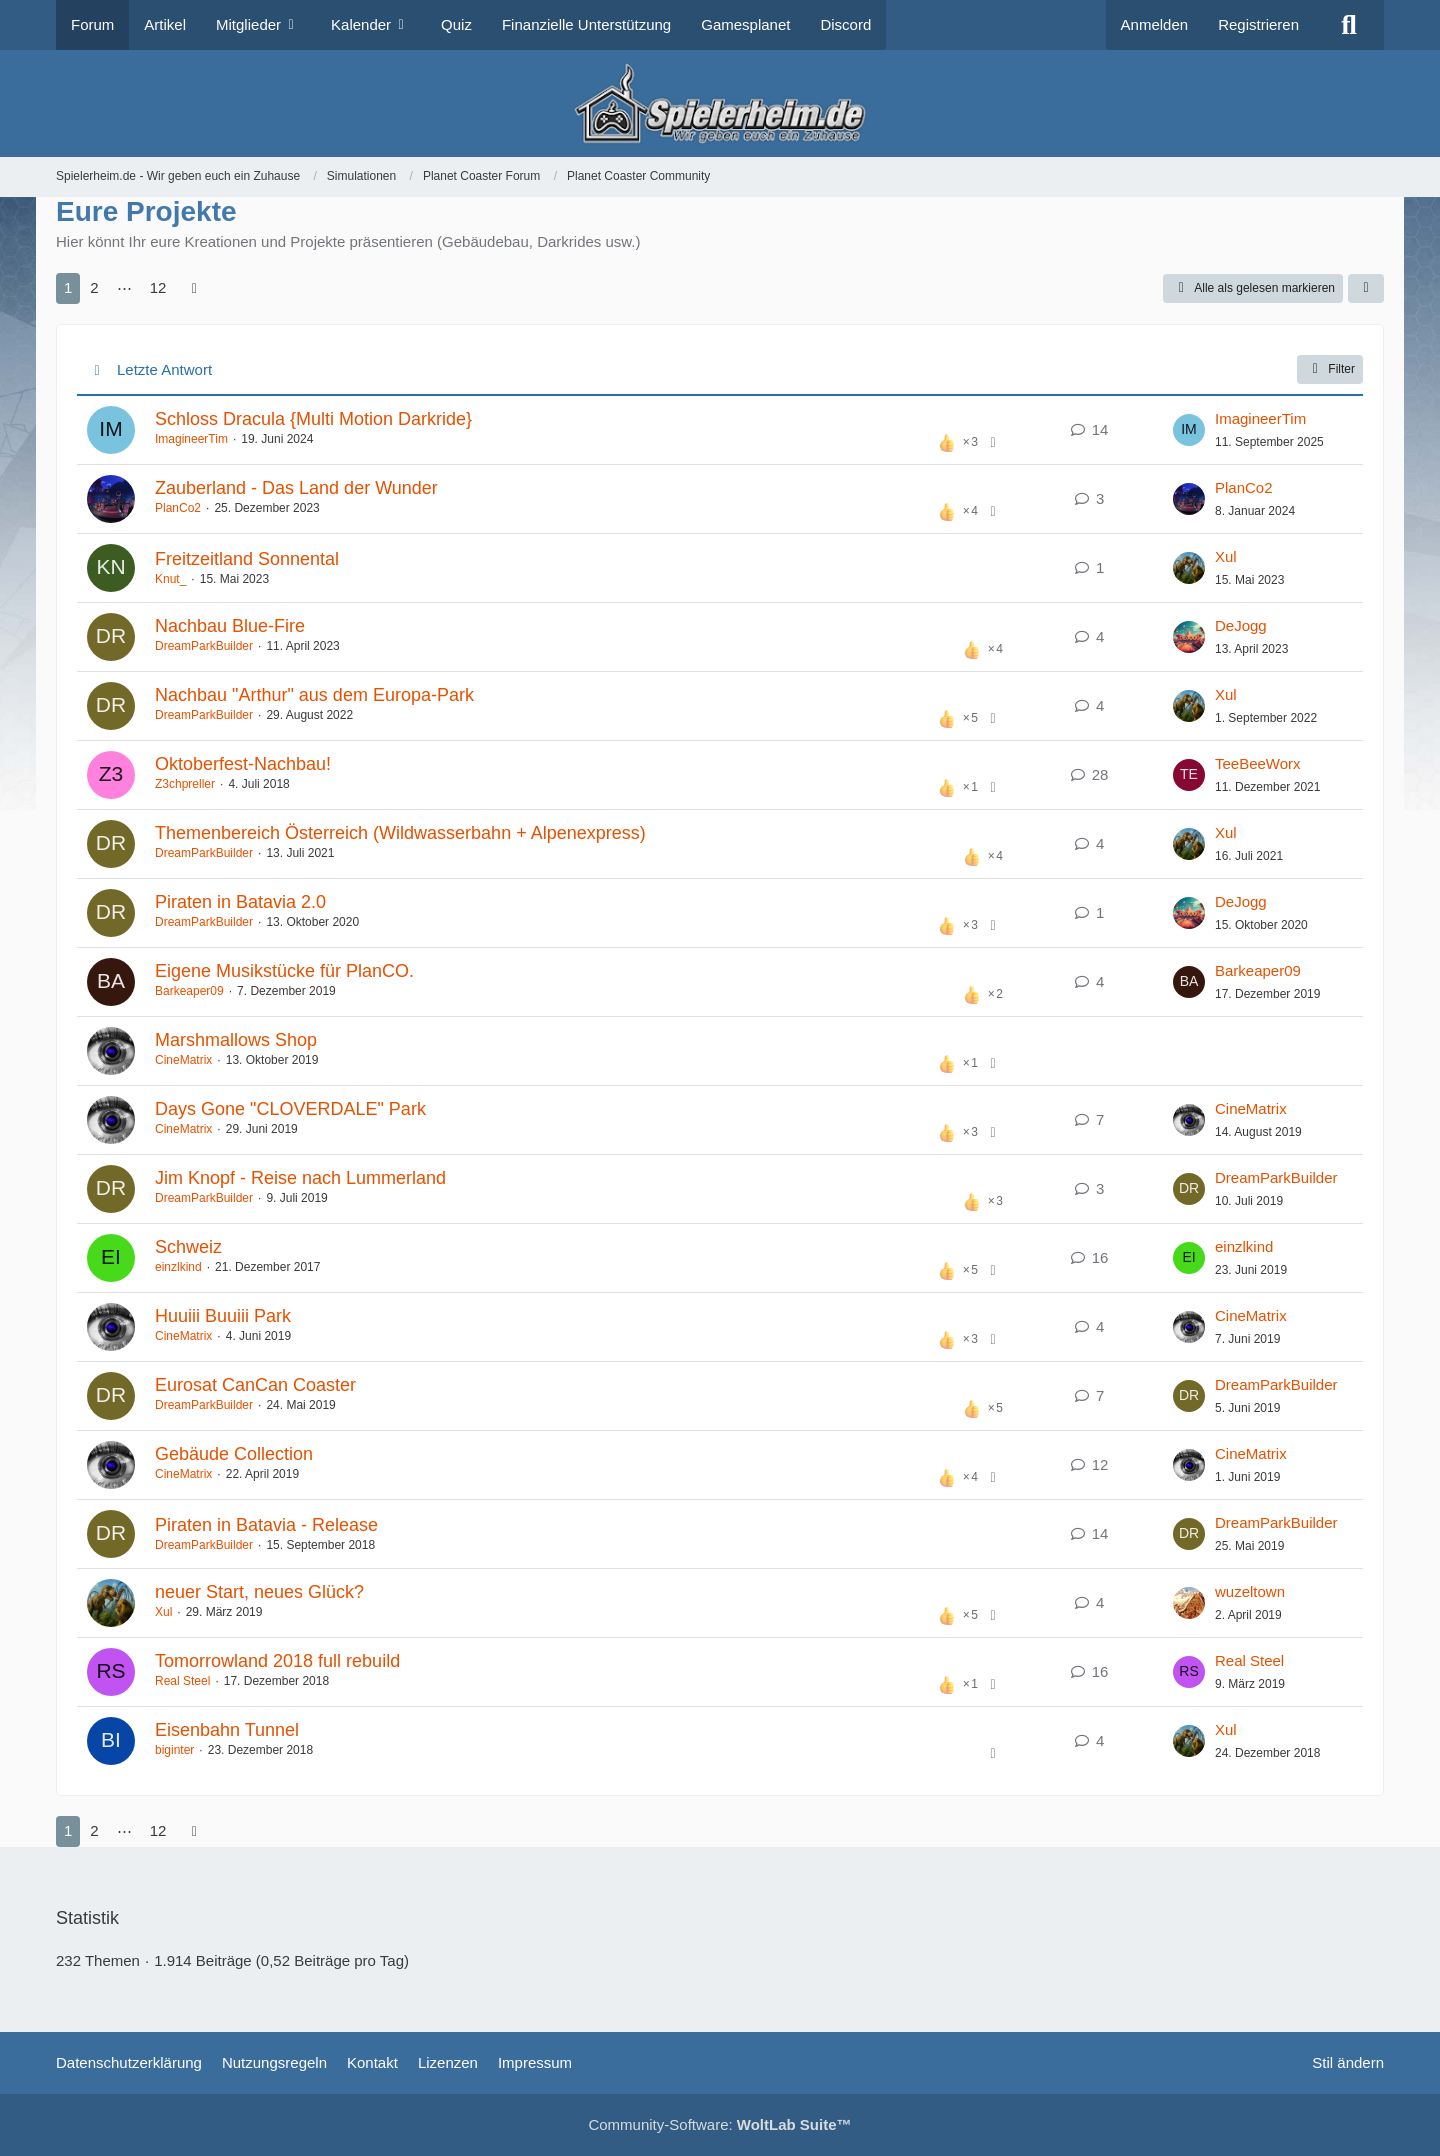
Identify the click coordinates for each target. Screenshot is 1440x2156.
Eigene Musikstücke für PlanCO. (284, 971)
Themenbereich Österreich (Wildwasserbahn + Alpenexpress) (400, 833)
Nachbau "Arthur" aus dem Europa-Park (314, 695)
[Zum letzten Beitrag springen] (1189, 430)
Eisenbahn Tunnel (227, 1730)
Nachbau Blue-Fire (230, 626)
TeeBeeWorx (1258, 763)
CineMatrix (183, 1060)
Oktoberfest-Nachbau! (243, 764)
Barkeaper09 (189, 991)
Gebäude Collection (234, 1454)
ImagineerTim (191, 439)
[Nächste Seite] (194, 288)
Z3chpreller (185, 784)
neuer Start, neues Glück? (259, 1592)
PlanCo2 (178, 508)
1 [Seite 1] (68, 287)
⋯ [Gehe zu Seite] (124, 287)
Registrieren (1258, 24)
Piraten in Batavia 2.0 (240, 902)
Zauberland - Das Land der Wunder (296, 488)
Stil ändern (1348, 2062)
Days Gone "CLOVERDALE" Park (290, 1109)
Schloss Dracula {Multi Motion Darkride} (313, 419)
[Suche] (1349, 25)
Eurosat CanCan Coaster (255, 1385)
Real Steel (182, 1681)
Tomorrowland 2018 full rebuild (277, 1661)
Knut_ (170, 579)
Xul (1226, 556)
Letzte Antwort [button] (164, 369)
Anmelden (1155, 24)
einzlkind (178, 1267)
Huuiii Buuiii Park (223, 1316)
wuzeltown (1250, 1591)
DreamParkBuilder (204, 646)
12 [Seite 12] (158, 287)
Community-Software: (719, 2124)
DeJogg (1241, 625)
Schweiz (188, 1247)
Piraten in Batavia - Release (266, 1525)
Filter (1330, 369)
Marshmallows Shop (236, 1040)
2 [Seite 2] (94, 287)
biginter (174, 1750)
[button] (1366, 289)
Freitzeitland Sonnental (247, 559)
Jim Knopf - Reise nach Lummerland (300, 1178)
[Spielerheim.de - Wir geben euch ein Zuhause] (719, 103)
